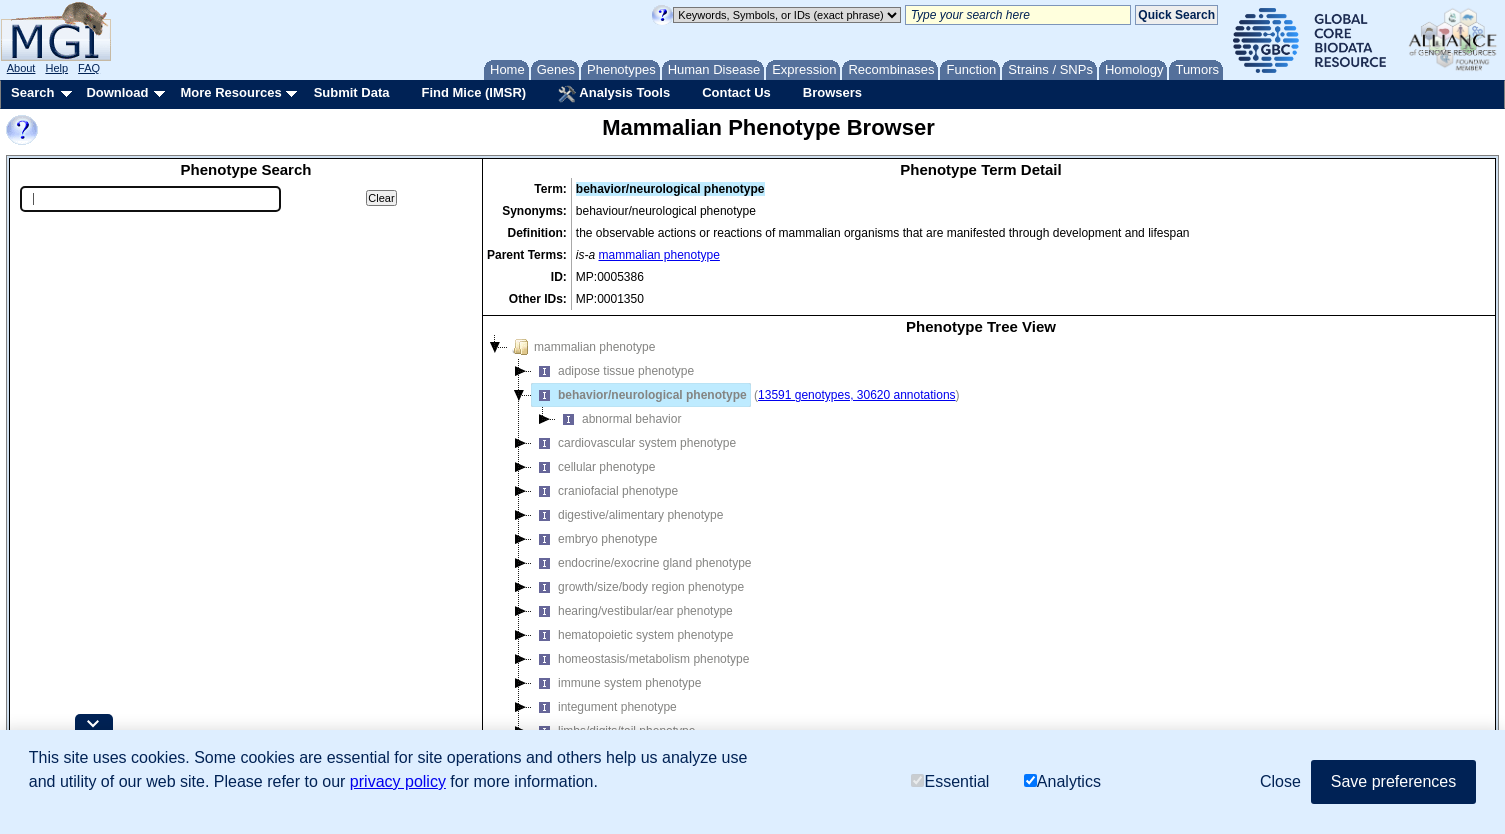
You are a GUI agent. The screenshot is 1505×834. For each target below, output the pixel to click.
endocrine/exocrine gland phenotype (641, 563)
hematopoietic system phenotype (632, 635)
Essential (950, 781)
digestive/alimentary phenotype (627, 515)
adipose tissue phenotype (613, 371)
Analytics (1062, 781)
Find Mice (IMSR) (473, 92)
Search (32, 92)
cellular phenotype (593, 467)
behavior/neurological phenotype (639, 395)
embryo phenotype (594, 539)
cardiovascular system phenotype (634, 443)
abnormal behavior (618, 419)
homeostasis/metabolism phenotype (640, 659)
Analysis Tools (614, 94)
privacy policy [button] (398, 781)
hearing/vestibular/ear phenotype (632, 611)
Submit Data (352, 92)
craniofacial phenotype (605, 491)
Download (117, 92)
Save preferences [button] (1393, 781)
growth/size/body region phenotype (638, 587)
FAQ (89, 68)
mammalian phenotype (659, 255)
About (21, 68)
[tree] (981, 554)
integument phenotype (604, 707)
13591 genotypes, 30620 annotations (857, 395)
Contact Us (736, 92)
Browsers (832, 92)
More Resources (230, 92)
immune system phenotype (616, 683)
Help (56, 68)
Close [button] (1280, 781)
